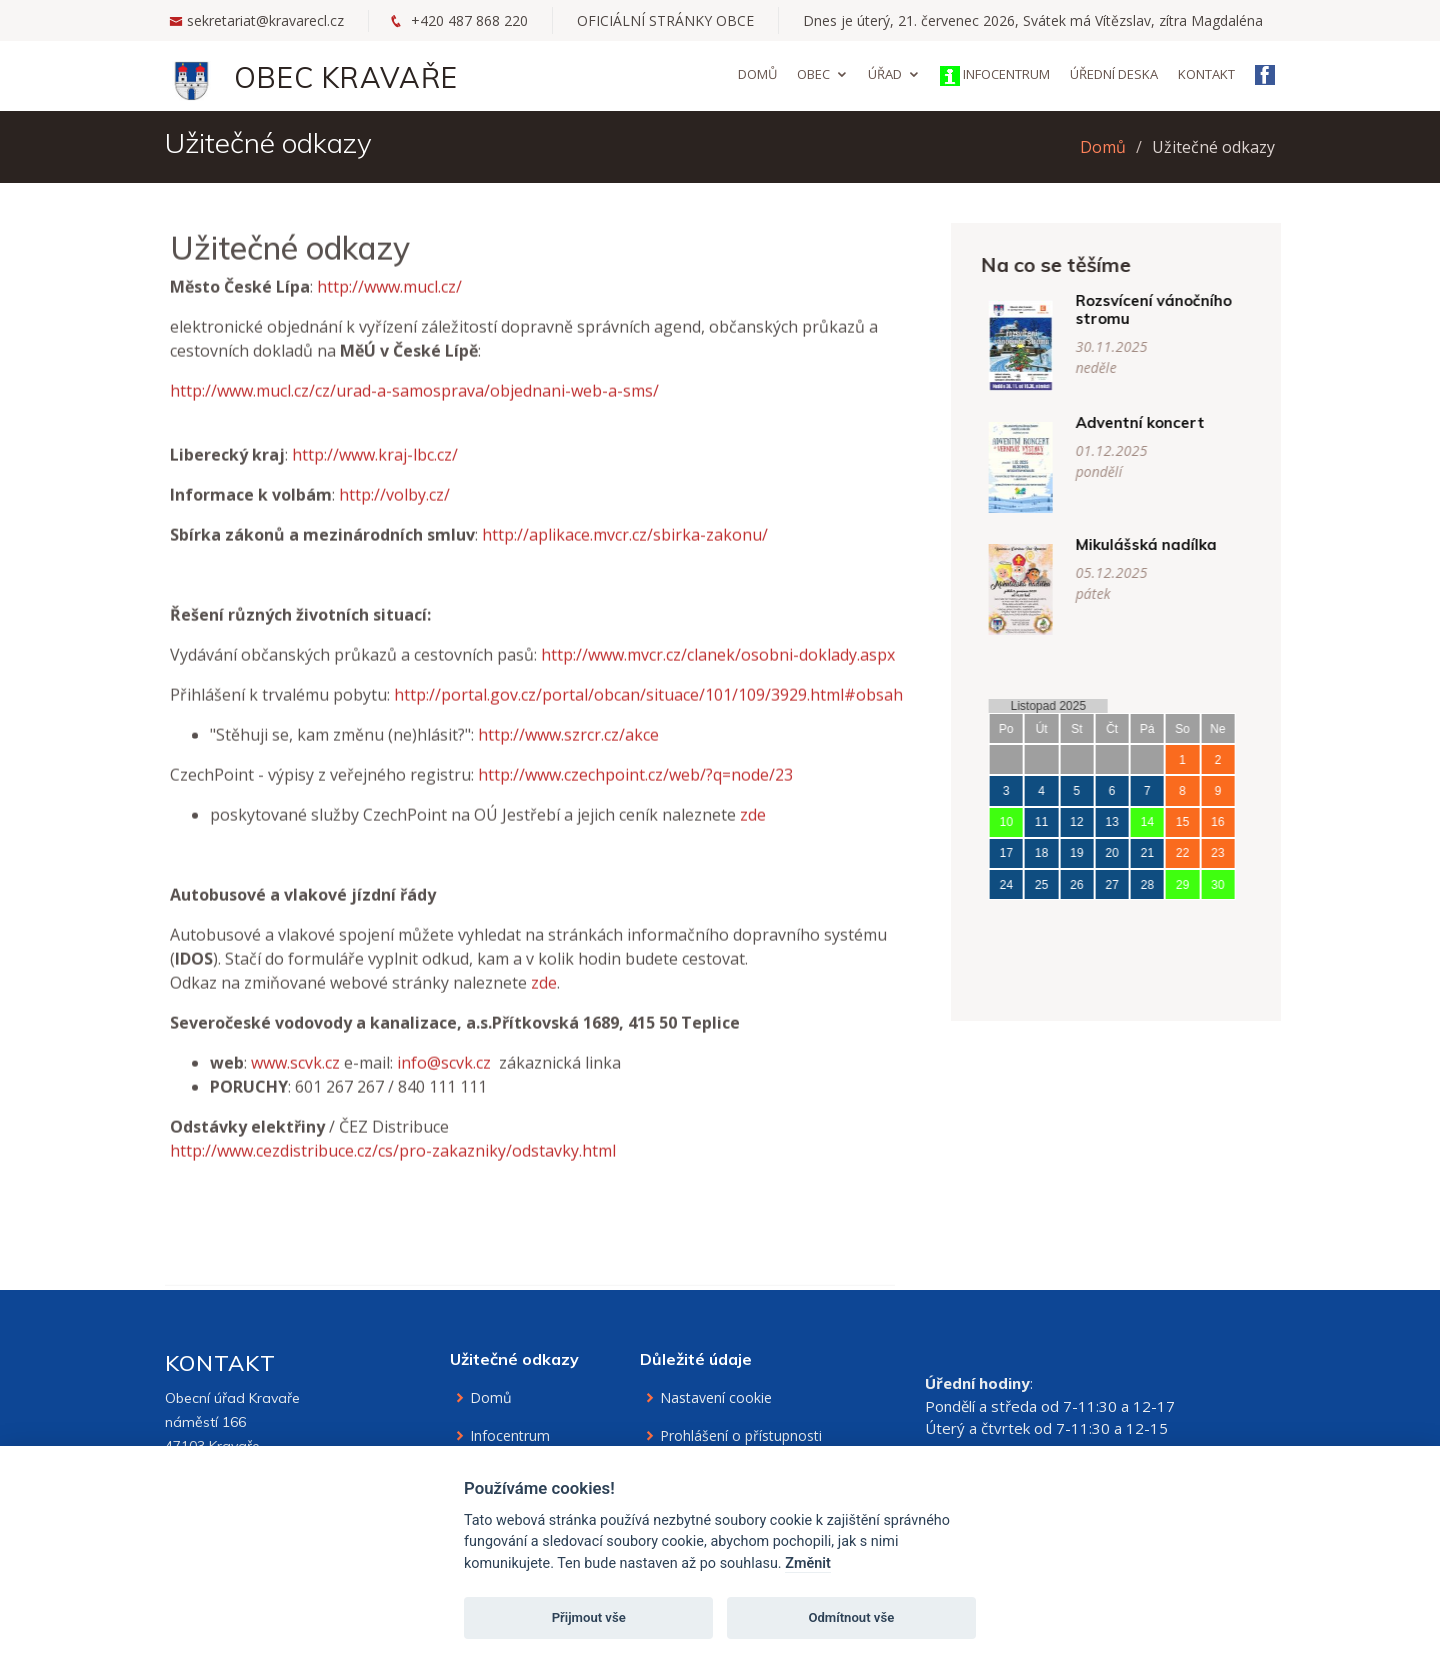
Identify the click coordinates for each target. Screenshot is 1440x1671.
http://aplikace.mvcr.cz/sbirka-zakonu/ (625, 560)
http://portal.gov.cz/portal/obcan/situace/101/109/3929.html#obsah (648, 720)
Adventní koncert (1165, 422)
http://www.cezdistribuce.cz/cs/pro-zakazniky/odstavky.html (393, 1176)
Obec (813, 74)
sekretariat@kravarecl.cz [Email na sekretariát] (265, 20)
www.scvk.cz (295, 1088)
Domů (757, 74)
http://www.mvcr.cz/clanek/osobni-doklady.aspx (718, 680)
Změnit (808, 1563)
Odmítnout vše (851, 1617)
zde (753, 840)
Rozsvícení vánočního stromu (1179, 309)
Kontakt (1206, 74)
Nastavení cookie (716, 1398)
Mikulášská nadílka (1171, 544)
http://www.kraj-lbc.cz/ (375, 480)
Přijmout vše (589, 1617)
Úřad (885, 74)
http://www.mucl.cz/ (389, 312)
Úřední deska (1114, 74)
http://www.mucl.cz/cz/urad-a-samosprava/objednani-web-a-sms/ (414, 416)
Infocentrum (995, 75)
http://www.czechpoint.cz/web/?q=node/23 (635, 800)
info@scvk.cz (444, 1088)
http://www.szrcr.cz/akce (568, 760)
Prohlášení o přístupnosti (741, 1436)
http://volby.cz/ (394, 520)
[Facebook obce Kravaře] (1265, 77)
